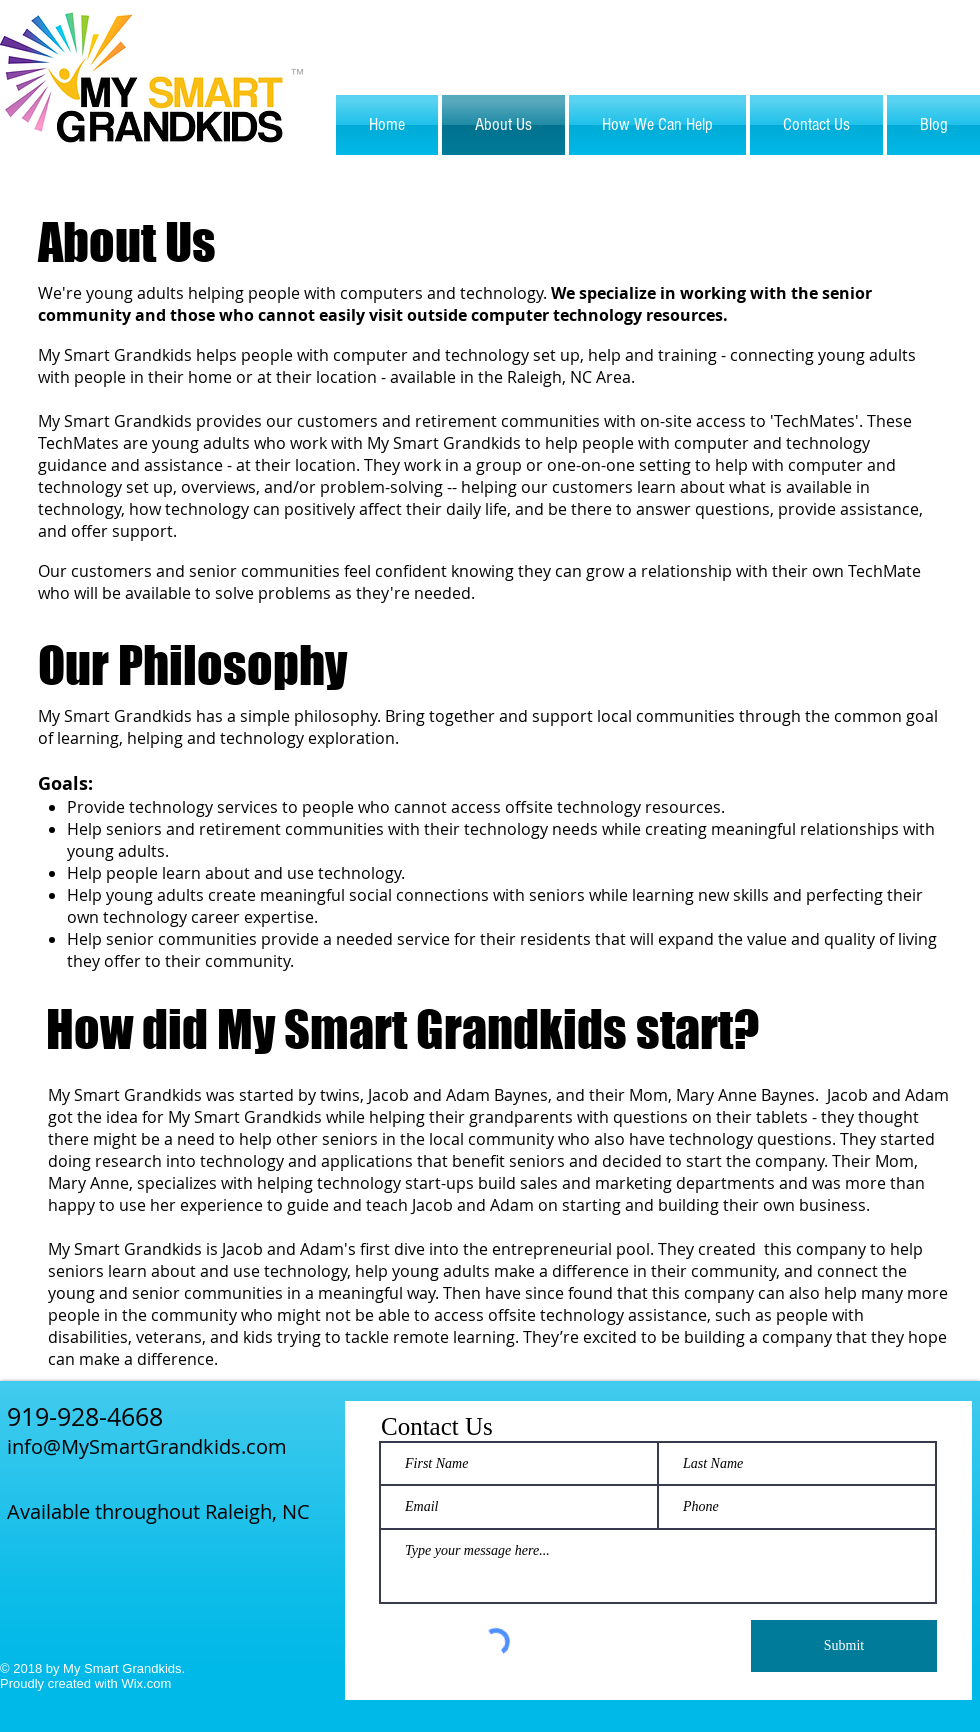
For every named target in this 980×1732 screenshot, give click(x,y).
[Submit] (844, 1646)
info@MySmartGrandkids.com (147, 1446)
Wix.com (146, 1683)
